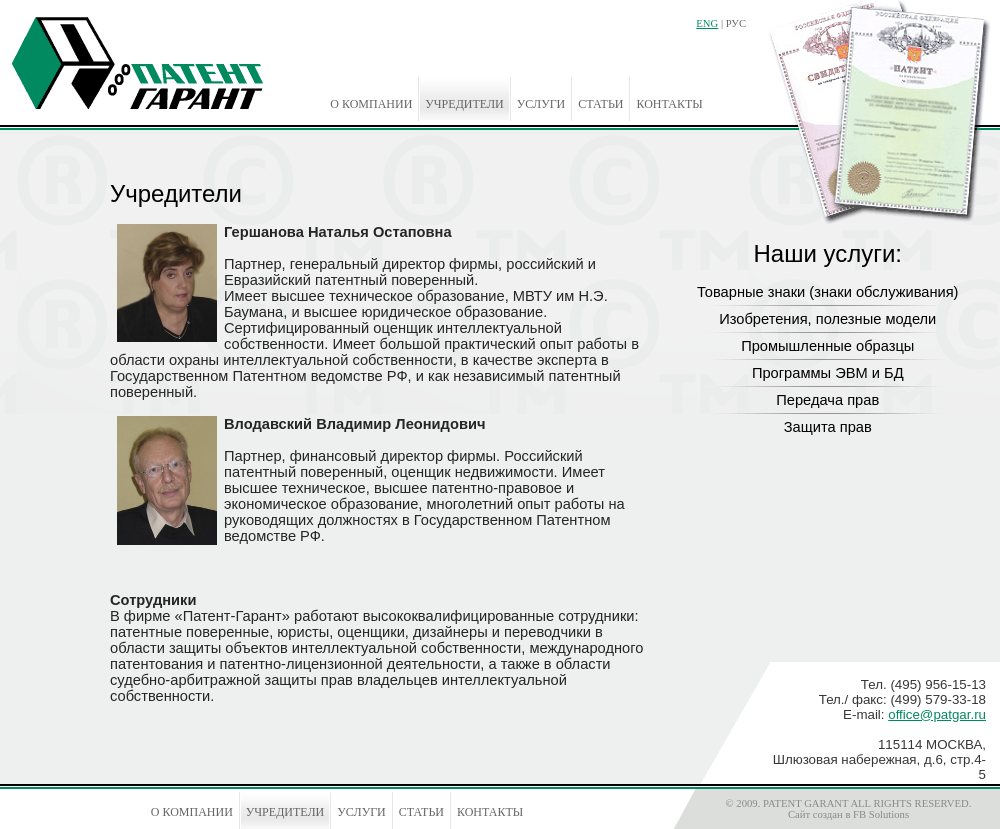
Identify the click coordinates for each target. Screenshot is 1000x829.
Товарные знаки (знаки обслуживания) (828, 292)
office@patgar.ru (937, 714)
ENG (707, 23)
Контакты (669, 104)
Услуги (541, 104)
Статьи (600, 104)
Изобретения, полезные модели (827, 319)
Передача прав (827, 400)
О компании (371, 104)
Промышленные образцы (827, 346)
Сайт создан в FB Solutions (848, 814)
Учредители (464, 104)
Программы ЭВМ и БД (828, 373)
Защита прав (828, 427)
